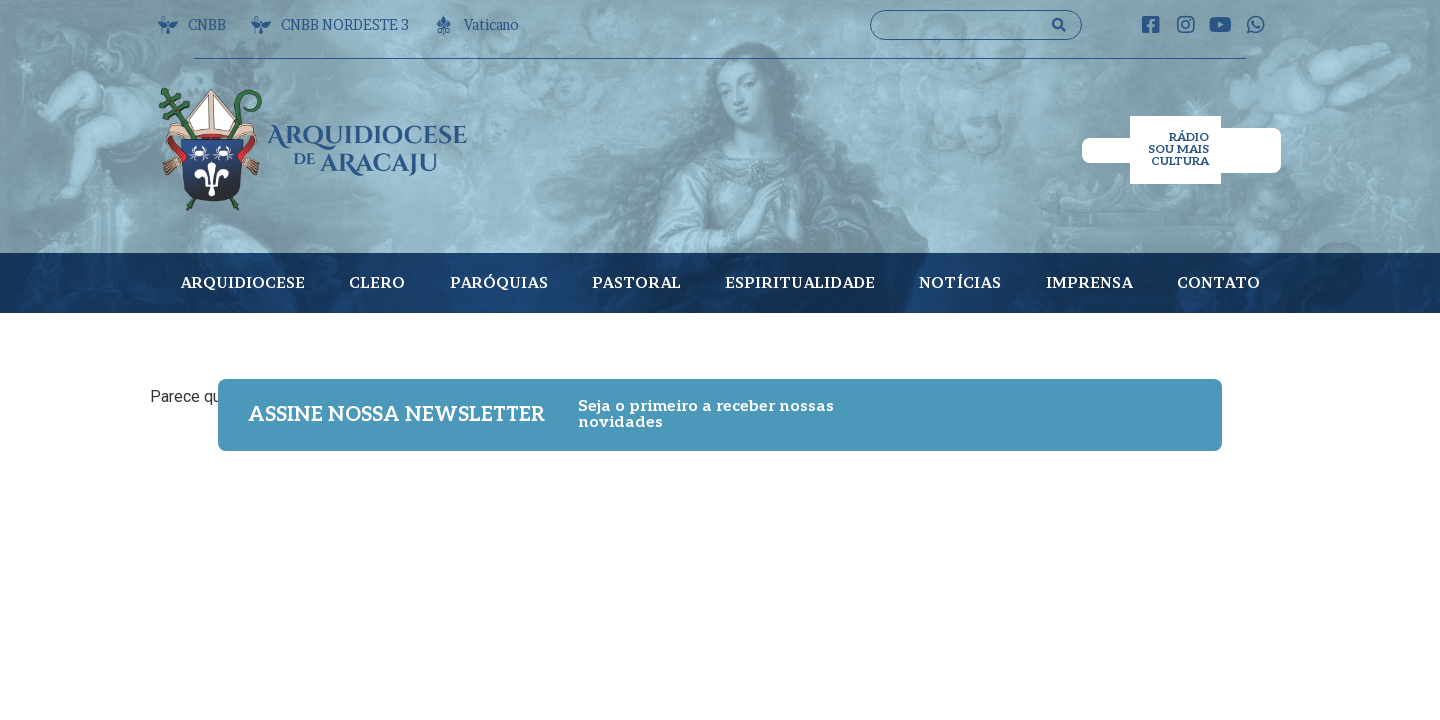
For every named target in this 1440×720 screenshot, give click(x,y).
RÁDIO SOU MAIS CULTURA (1178, 149)
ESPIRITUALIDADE (800, 282)
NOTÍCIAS (960, 282)
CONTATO (1218, 282)
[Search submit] (1059, 25)
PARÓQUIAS (499, 282)
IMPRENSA (1089, 282)
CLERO (377, 282)
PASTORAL (636, 282)
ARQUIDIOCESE (242, 282)
